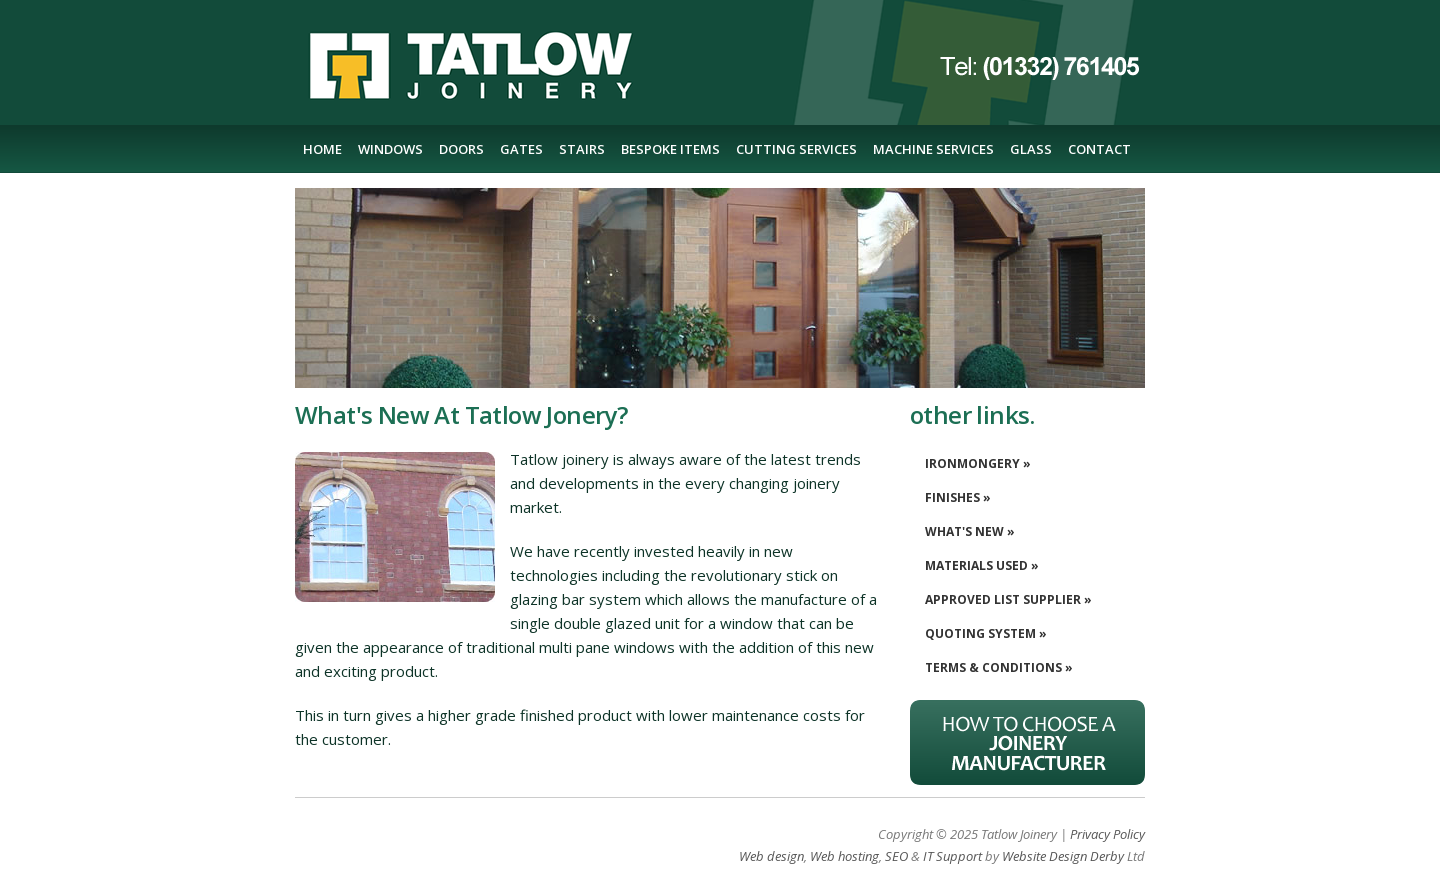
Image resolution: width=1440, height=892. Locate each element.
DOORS (461, 149)
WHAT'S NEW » (970, 531)
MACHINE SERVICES (933, 149)
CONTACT (1099, 149)
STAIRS (582, 149)
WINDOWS (390, 149)
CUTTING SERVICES (796, 149)
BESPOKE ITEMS (670, 149)
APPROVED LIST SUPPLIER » (1008, 599)
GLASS (1031, 149)
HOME (322, 149)
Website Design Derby (1063, 856)
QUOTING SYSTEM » (986, 633)
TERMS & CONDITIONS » (999, 667)
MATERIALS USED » (982, 565)
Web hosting (844, 856)
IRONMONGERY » (978, 463)
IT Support (952, 856)
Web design (771, 856)
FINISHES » (958, 497)
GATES (521, 149)
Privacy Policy (1107, 834)
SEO (896, 856)
